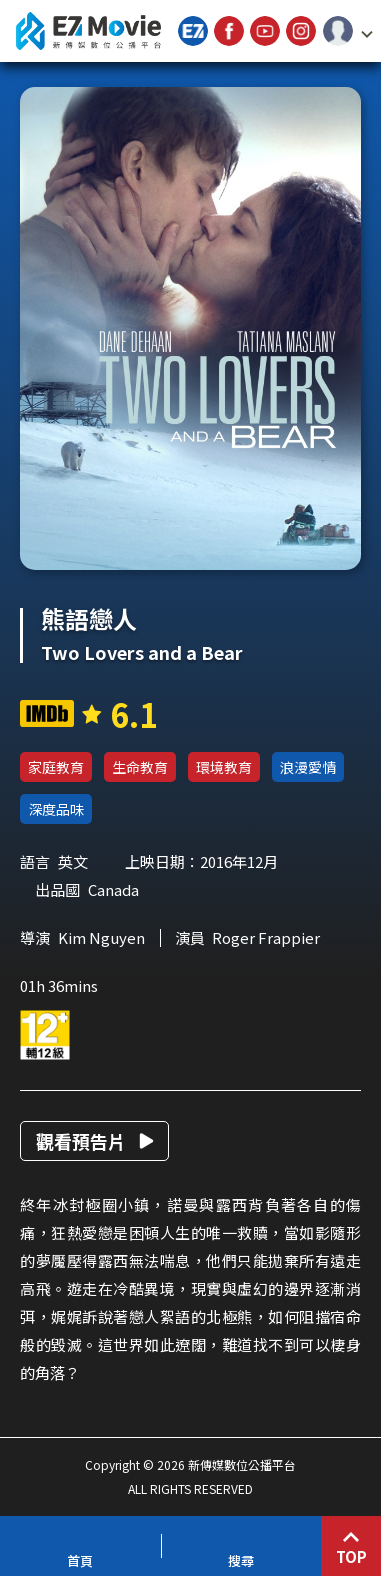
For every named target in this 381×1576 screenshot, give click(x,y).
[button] (348, 31)
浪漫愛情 (308, 767)
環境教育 (224, 767)
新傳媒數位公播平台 (88, 31)
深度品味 (56, 809)
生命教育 (140, 767)
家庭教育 (56, 767)
